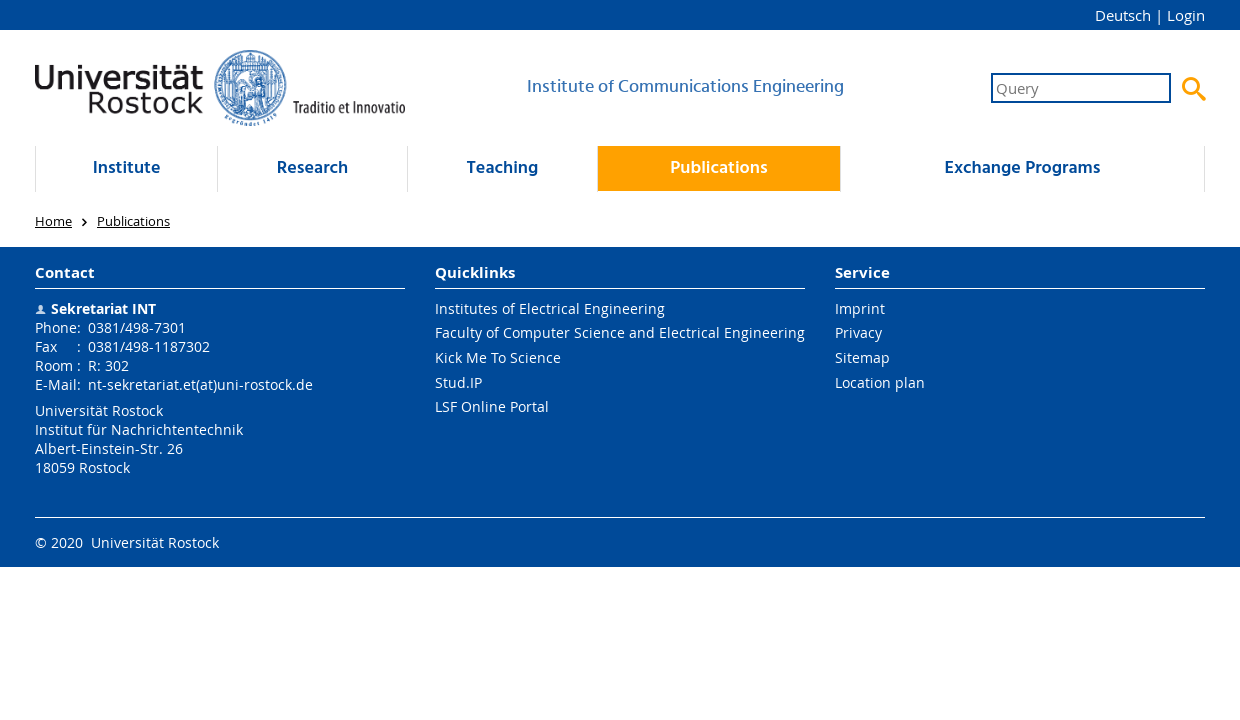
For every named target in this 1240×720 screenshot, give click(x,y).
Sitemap (862, 357)
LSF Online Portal (492, 406)
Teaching (503, 168)
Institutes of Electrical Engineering (550, 308)
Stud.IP (458, 382)
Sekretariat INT (103, 308)
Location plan (880, 382)
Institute (127, 168)
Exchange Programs (1022, 168)
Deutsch (1123, 15)
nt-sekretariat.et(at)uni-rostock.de (200, 384)
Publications (718, 168)
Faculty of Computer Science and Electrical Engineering (620, 332)
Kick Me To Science (498, 357)
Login (1186, 15)
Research (312, 168)
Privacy (858, 332)
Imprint (860, 308)
